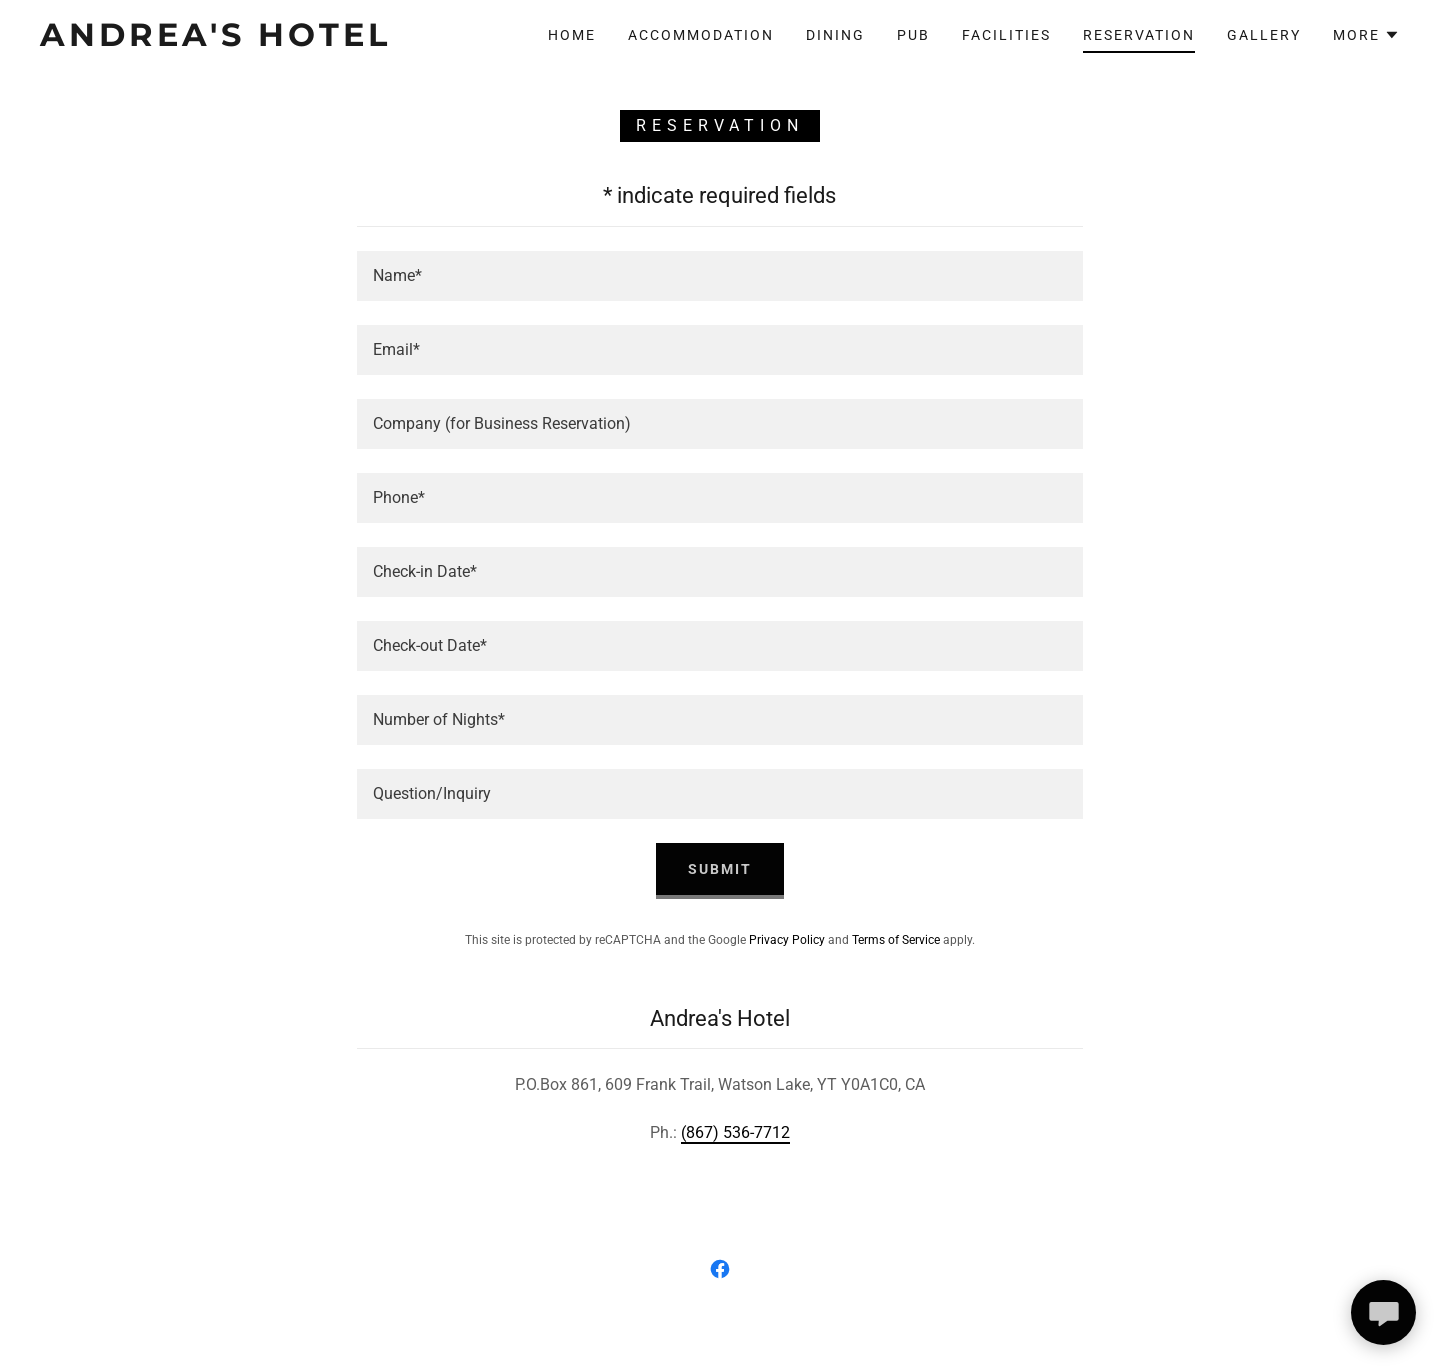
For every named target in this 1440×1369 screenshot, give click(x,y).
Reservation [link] (1139, 35)
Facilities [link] (1006, 35)
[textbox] (719, 276)
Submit (720, 869)
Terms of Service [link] (896, 940)
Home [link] (572, 35)
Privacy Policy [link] (787, 940)
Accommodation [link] (701, 35)
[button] (1366, 35)
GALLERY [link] (1264, 35)
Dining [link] (835, 35)
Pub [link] (913, 35)
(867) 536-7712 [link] (735, 1132)
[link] (228, 40)
